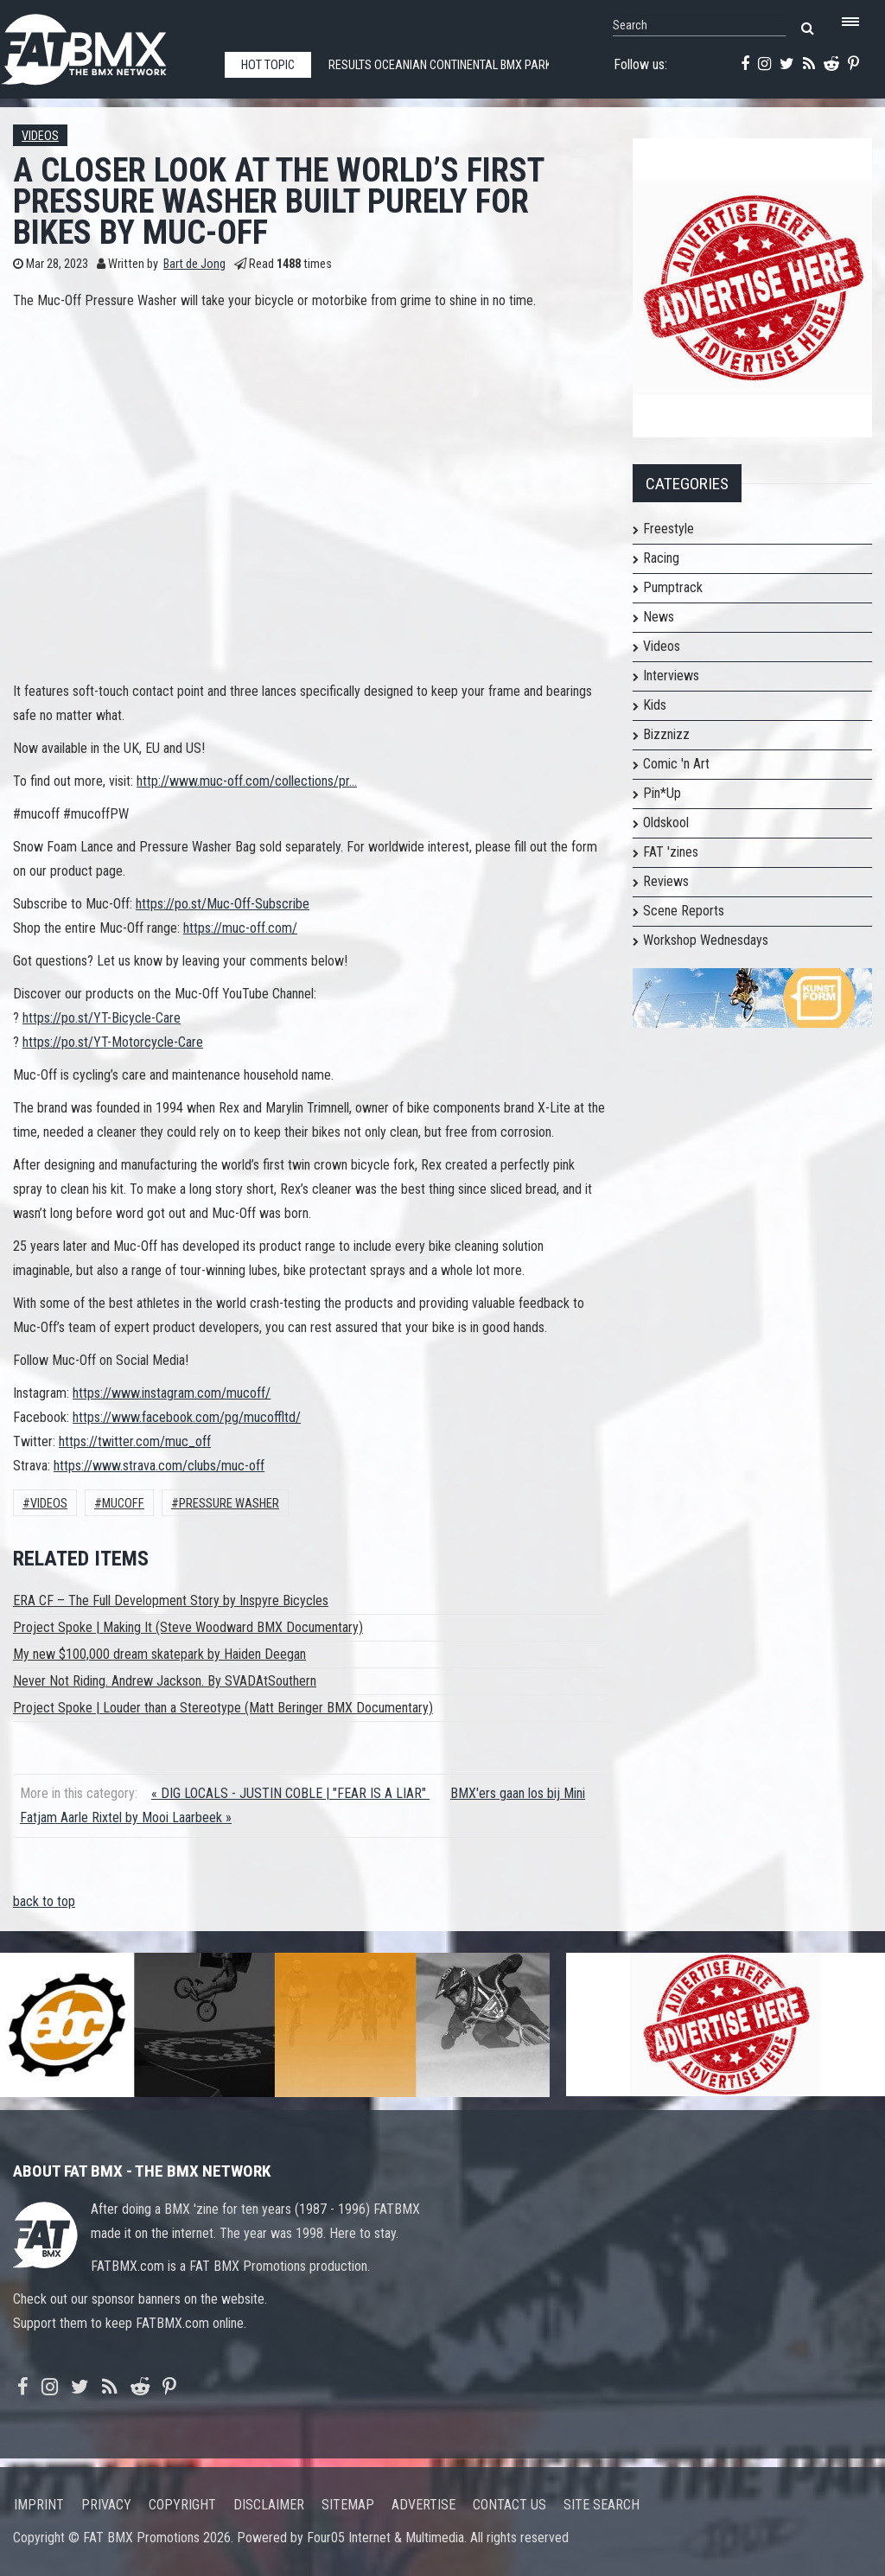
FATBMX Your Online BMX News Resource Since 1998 (103, 44)
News (658, 617)
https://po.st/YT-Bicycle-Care (101, 1018)
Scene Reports (683, 910)
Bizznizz (666, 734)
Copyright (182, 2504)
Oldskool (666, 822)
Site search (601, 2504)
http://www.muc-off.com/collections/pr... (247, 781)
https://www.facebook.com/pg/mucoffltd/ (187, 1417)
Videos (40, 136)
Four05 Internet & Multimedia (385, 2537)
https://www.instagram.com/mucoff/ (172, 1393)
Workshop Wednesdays (705, 940)
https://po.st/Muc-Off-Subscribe (222, 904)
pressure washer (229, 1503)
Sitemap (348, 2504)
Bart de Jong (194, 264)
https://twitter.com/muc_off (135, 1441)
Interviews (671, 675)
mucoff (123, 1503)
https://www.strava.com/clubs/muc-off (159, 1465)
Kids (654, 705)
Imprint (39, 2504)
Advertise (423, 2504)
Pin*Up (662, 793)
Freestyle (668, 528)
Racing (661, 558)
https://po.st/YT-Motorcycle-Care (112, 1042)
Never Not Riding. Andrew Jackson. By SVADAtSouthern (164, 1681)
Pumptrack (673, 587)
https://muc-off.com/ (240, 928)
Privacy (106, 2504)
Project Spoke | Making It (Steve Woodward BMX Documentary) (188, 1627)
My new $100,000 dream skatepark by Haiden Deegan (159, 1654)
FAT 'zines (670, 852)
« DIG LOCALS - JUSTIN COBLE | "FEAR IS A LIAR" (290, 1793)
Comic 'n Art (676, 764)
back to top (44, 1901)
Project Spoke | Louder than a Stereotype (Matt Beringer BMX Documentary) (223, 1707)
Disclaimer (268, 2504)
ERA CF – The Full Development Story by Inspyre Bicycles (170, 1600)
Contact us (509, 2504)
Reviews (666, 881)
